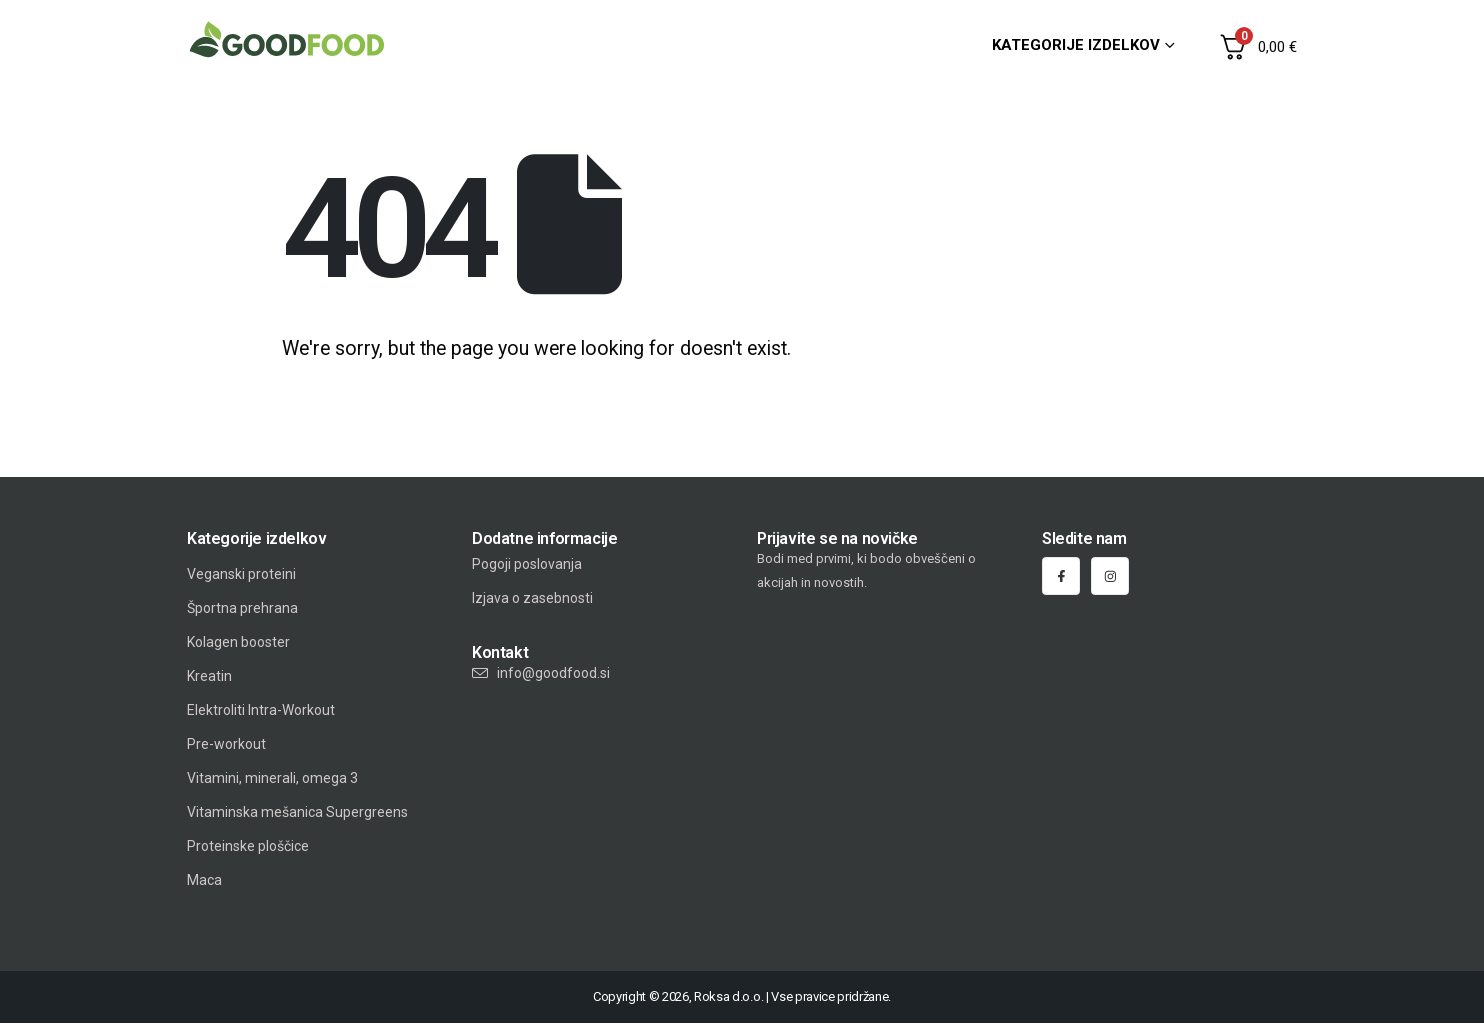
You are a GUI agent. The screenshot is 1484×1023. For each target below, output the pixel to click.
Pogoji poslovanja (527, 564)
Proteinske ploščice (248, 846)
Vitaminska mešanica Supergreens (297, 812)
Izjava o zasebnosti (532, 598)
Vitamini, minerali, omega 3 (272, 778)
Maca (204, 880)
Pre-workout (226, 744)
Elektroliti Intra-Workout (261, 710)
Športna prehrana (242, 608)
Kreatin (209, 676)
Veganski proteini (241, 574)
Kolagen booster (238, 642)
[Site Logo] (287, 39)
